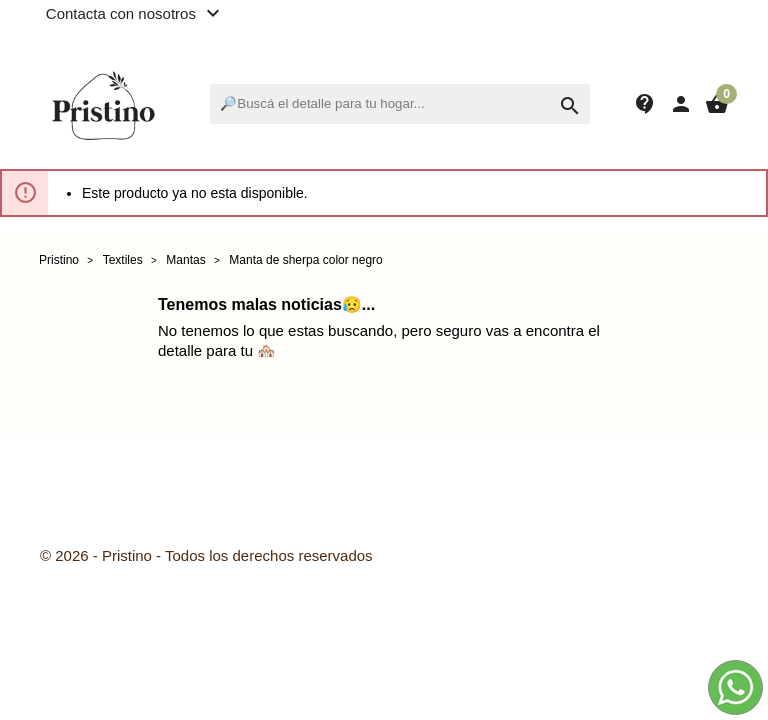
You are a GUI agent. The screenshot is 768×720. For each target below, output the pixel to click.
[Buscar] (400, 104)
